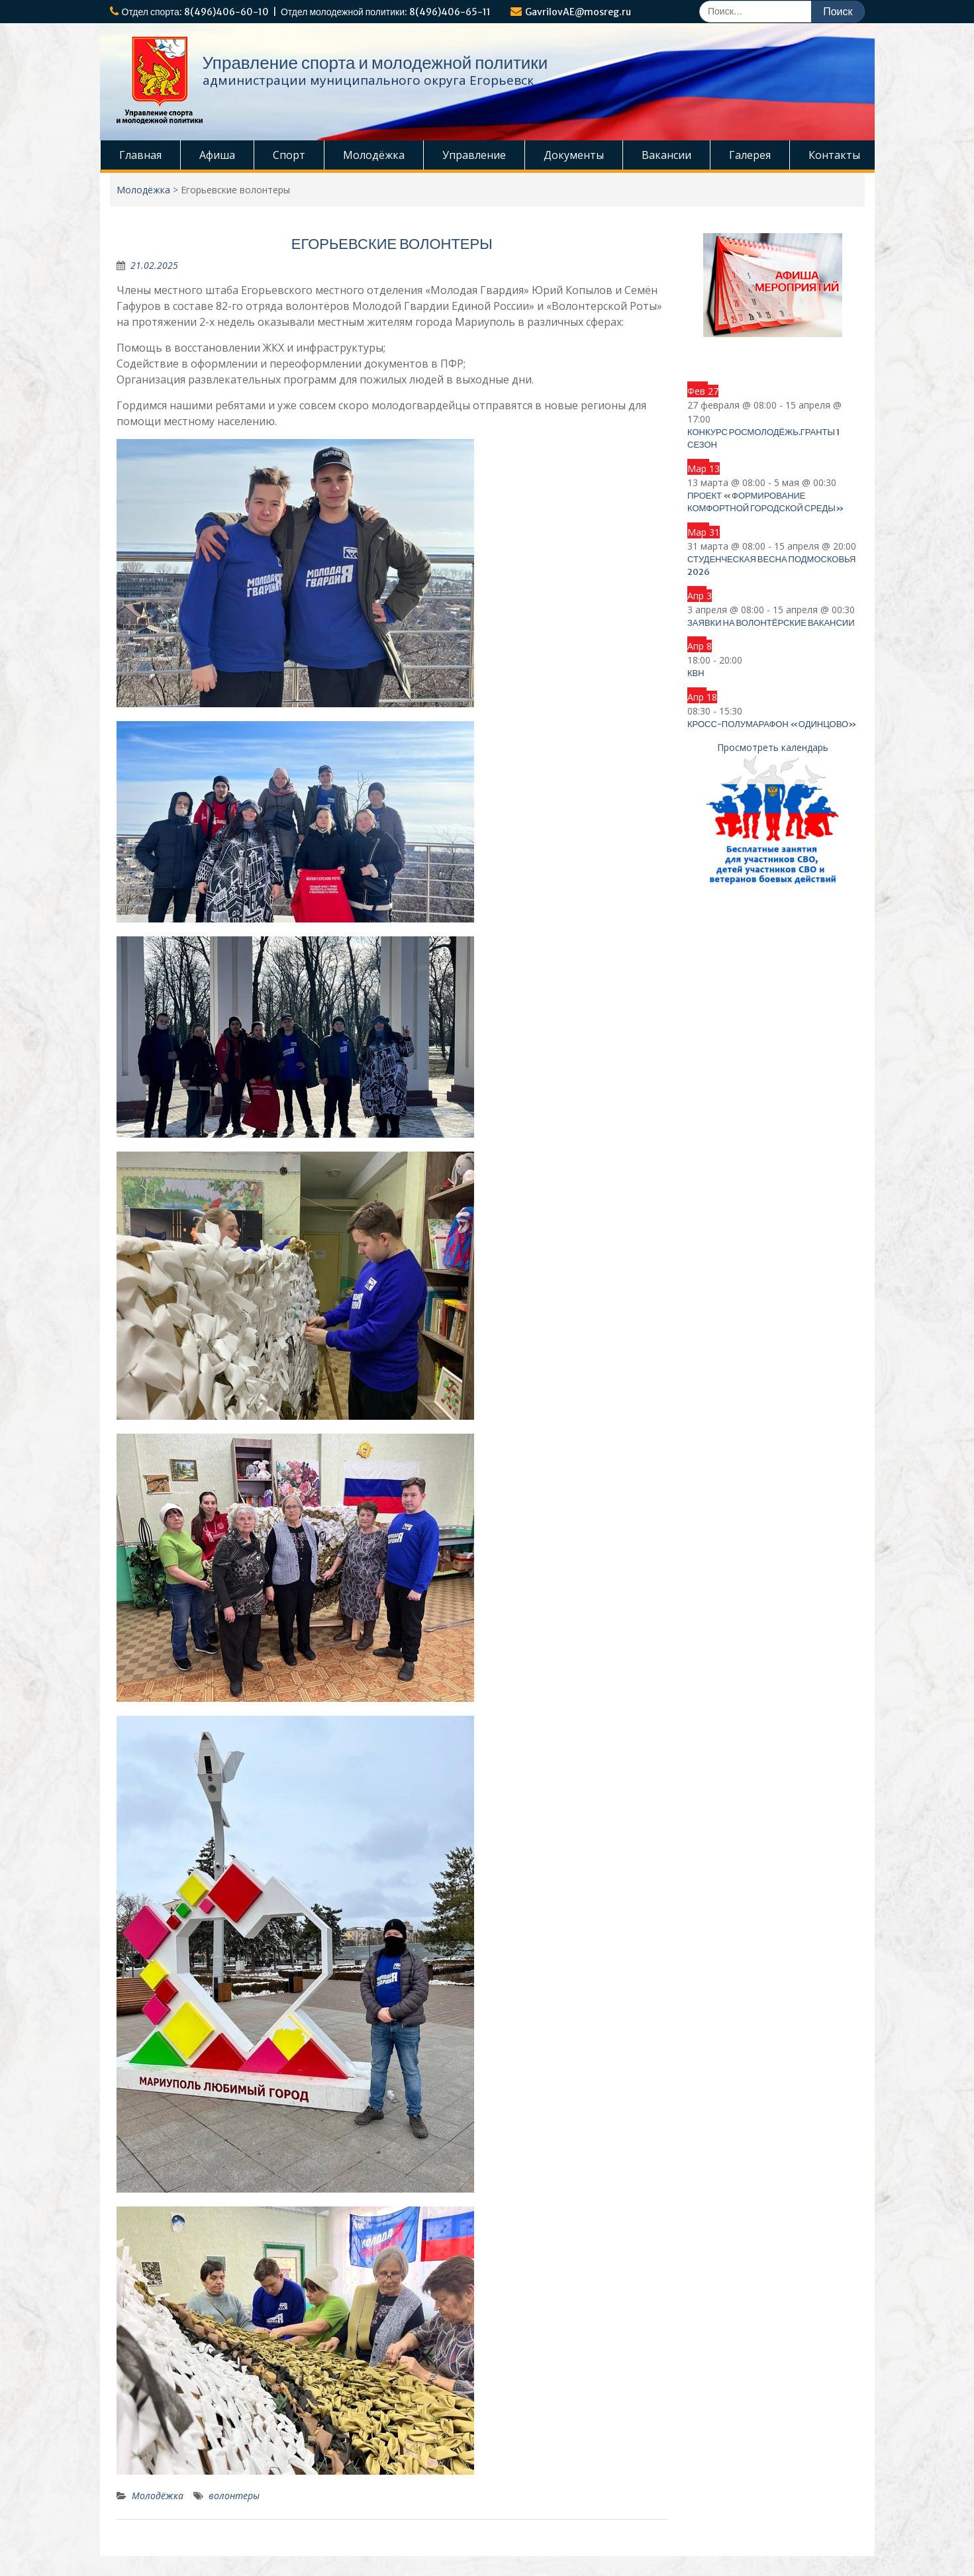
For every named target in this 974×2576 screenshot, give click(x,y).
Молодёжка (374, 155)
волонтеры (234, 2495)
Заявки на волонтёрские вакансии (771, 622)
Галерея (750, 155)
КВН (696, 673)
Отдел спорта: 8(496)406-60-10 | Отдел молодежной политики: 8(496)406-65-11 (306, 12)
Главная (140, 155)
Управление (474, 155)
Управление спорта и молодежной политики (375, 63)
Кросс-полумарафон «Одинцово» (772, 724)
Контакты (834, 155)
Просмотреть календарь (772, 747)
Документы (574, 155)
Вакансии (666, 155)
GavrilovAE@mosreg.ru (578, 12)
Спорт (289, 155)
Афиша (217, 155)
